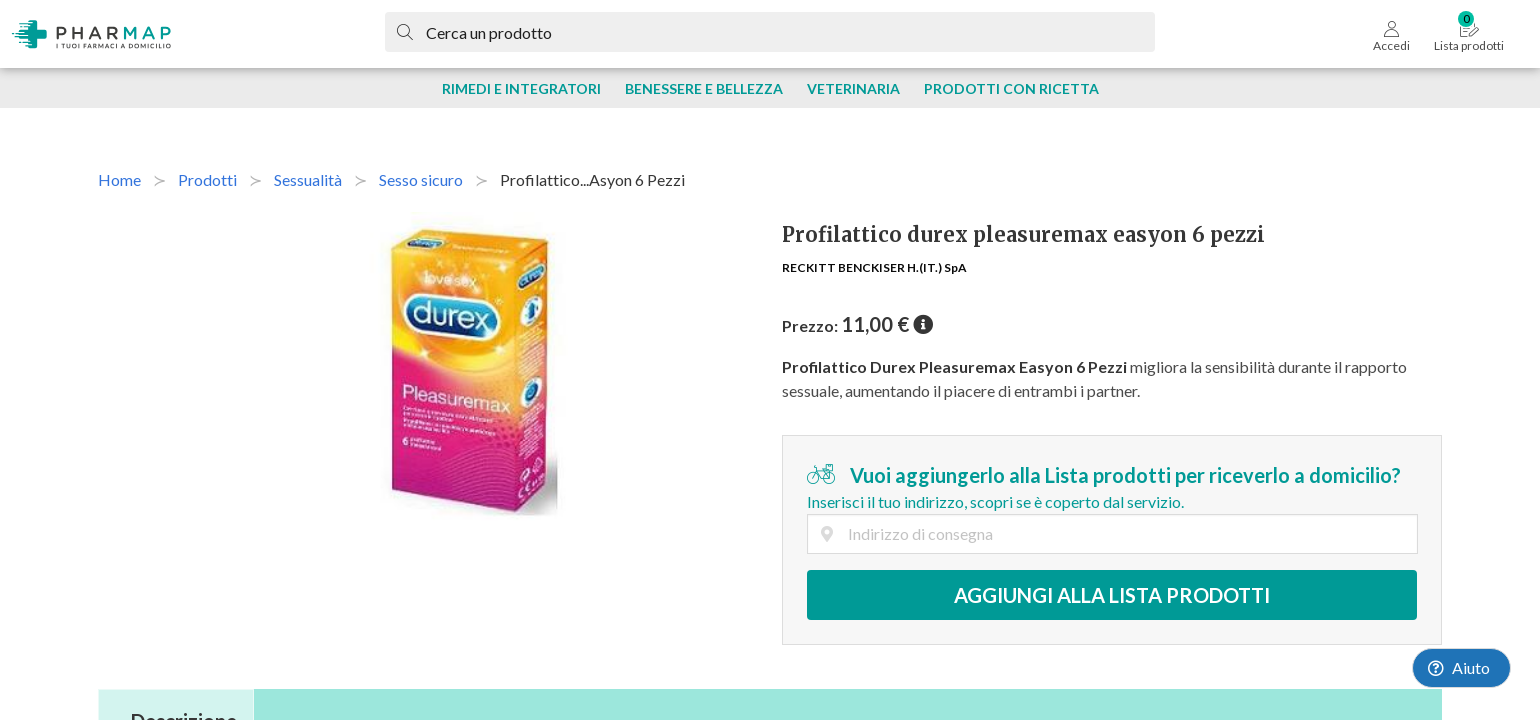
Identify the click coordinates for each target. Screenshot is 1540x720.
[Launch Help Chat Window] (1461, 668)
